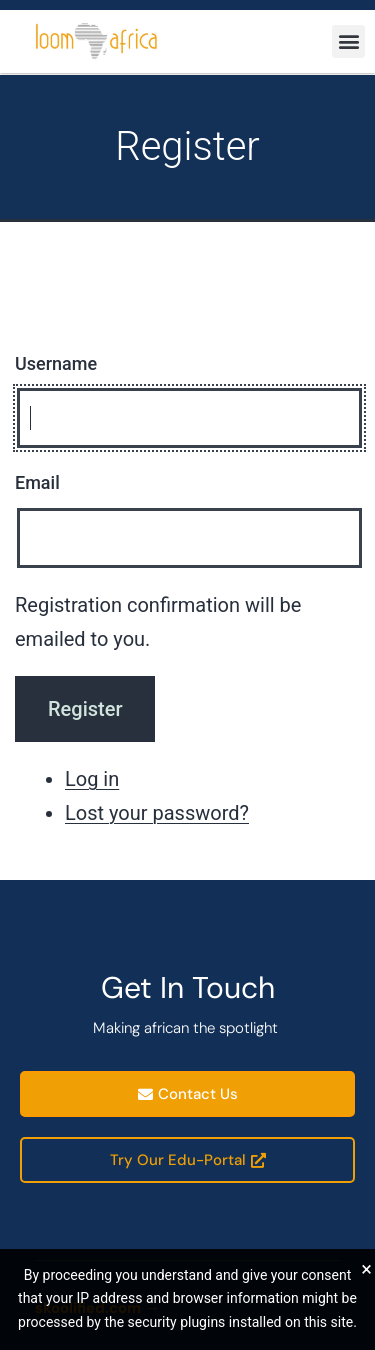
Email (37, 482)
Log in (92, 779)
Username (56, 363)
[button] (348, 41)
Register (85, 709)
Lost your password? (157, 813)
